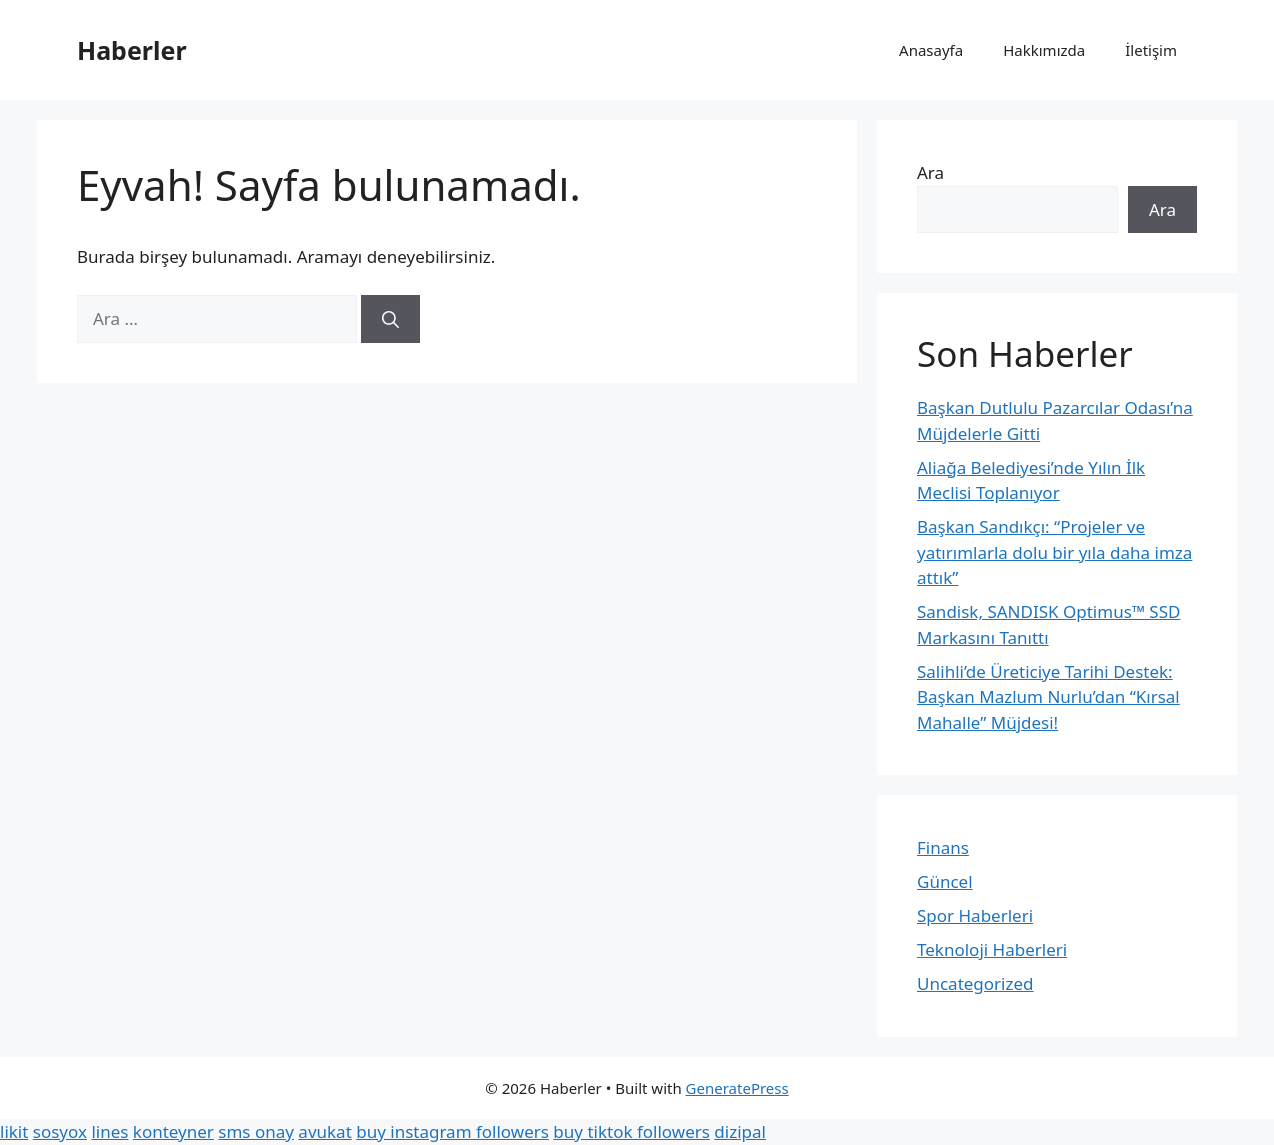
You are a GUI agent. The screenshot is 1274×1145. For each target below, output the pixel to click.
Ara (930, 172)
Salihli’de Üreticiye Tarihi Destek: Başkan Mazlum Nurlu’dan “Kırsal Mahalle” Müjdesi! (1048, 697)
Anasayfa (931, 50)
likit (14, 1131)
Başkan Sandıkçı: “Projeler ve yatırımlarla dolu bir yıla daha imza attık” (1054, 552)
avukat (324, 1131)
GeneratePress (737, 1088)
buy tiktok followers (631, 1131)
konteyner (173, 1131)
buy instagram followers (452, 1131)
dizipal (740, 1131)
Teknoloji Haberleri (992, 949)
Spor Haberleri (975, 915)
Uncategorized (975, 983)
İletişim (1151, 50)
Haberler (132, 50)
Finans (943, 847)
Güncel (945, 881)
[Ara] (390, 319)
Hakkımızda (1044, 50)
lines (109, 1131)
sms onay (256, 1131)
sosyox (60, 1131)
